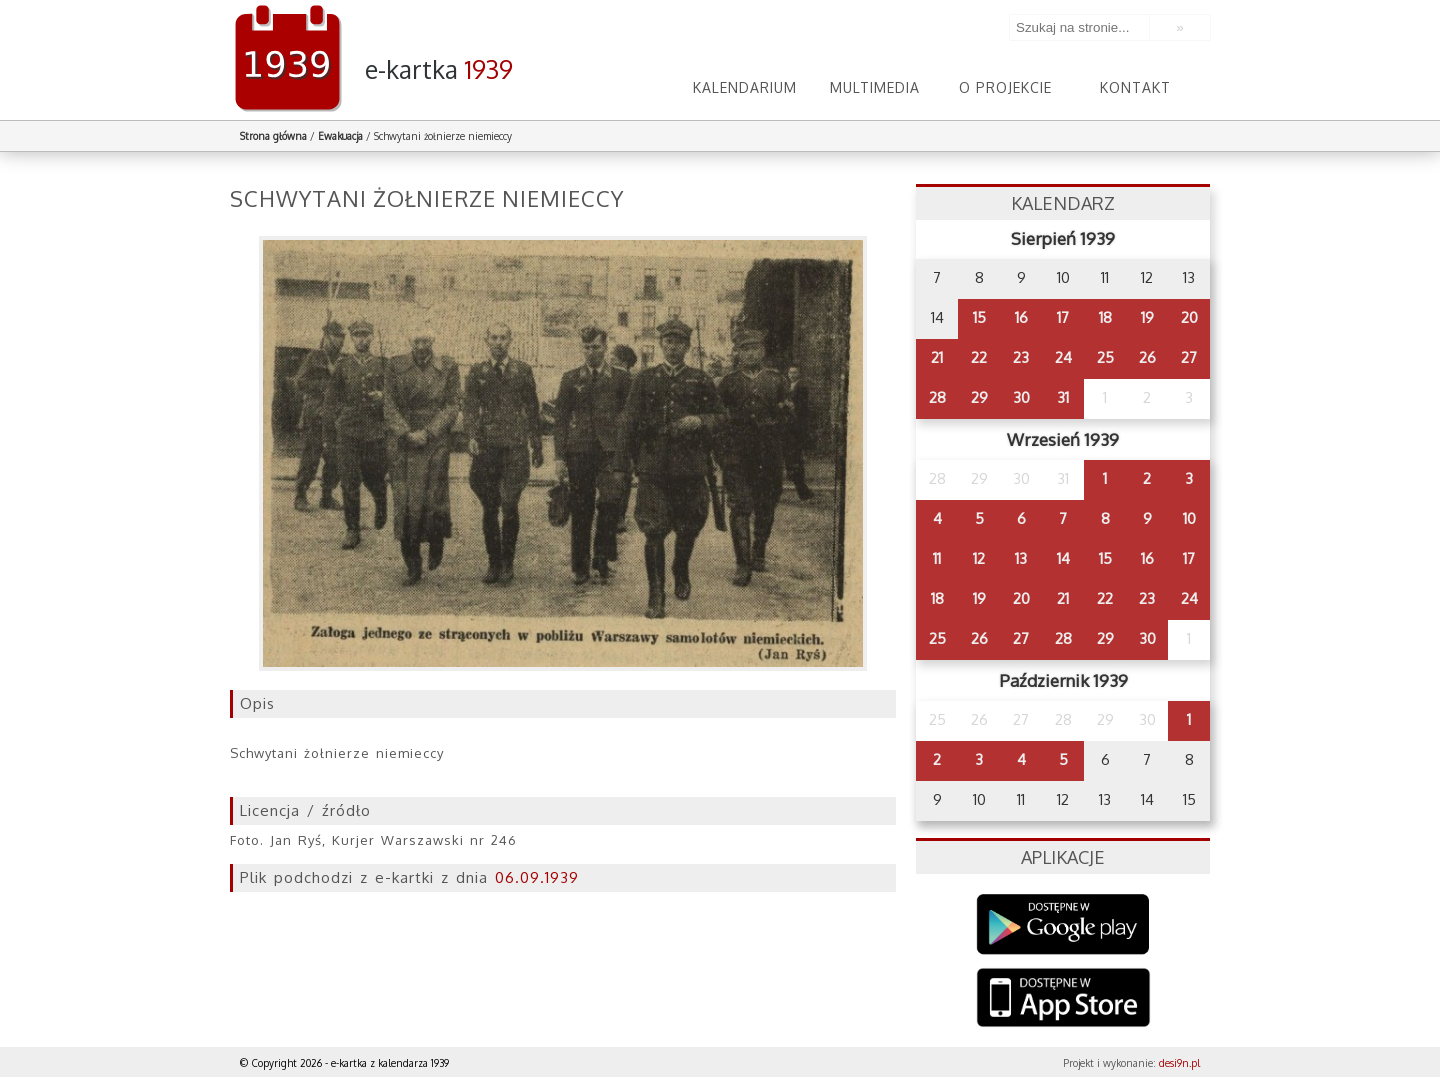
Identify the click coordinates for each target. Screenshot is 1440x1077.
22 (979, 357)
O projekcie (1005, 87)
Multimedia (875, 87)
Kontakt (1135, 87)
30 (1021, 397)
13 (1021, 558)
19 (1147, 317)
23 (1021, 357)
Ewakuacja (340, 136)
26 (1147, 357)
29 (979, 397)
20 (1189, 317)
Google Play (1063, 924)
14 (1063, 558)
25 (1105, 357)
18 (1105, 317)
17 (1063, 317)
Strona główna (273, 136)
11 (937, 558)
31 (1063, 397)
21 (937, 357)
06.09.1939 (537, 877)
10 (1189, 518)
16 (1021, 317)
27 (1189, 357)
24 (1063, 357)
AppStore (1063, 999)
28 (937, 397)
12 (979, 558)
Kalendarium (745, 87)
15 (979, 317)
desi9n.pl (1179, 1063)
